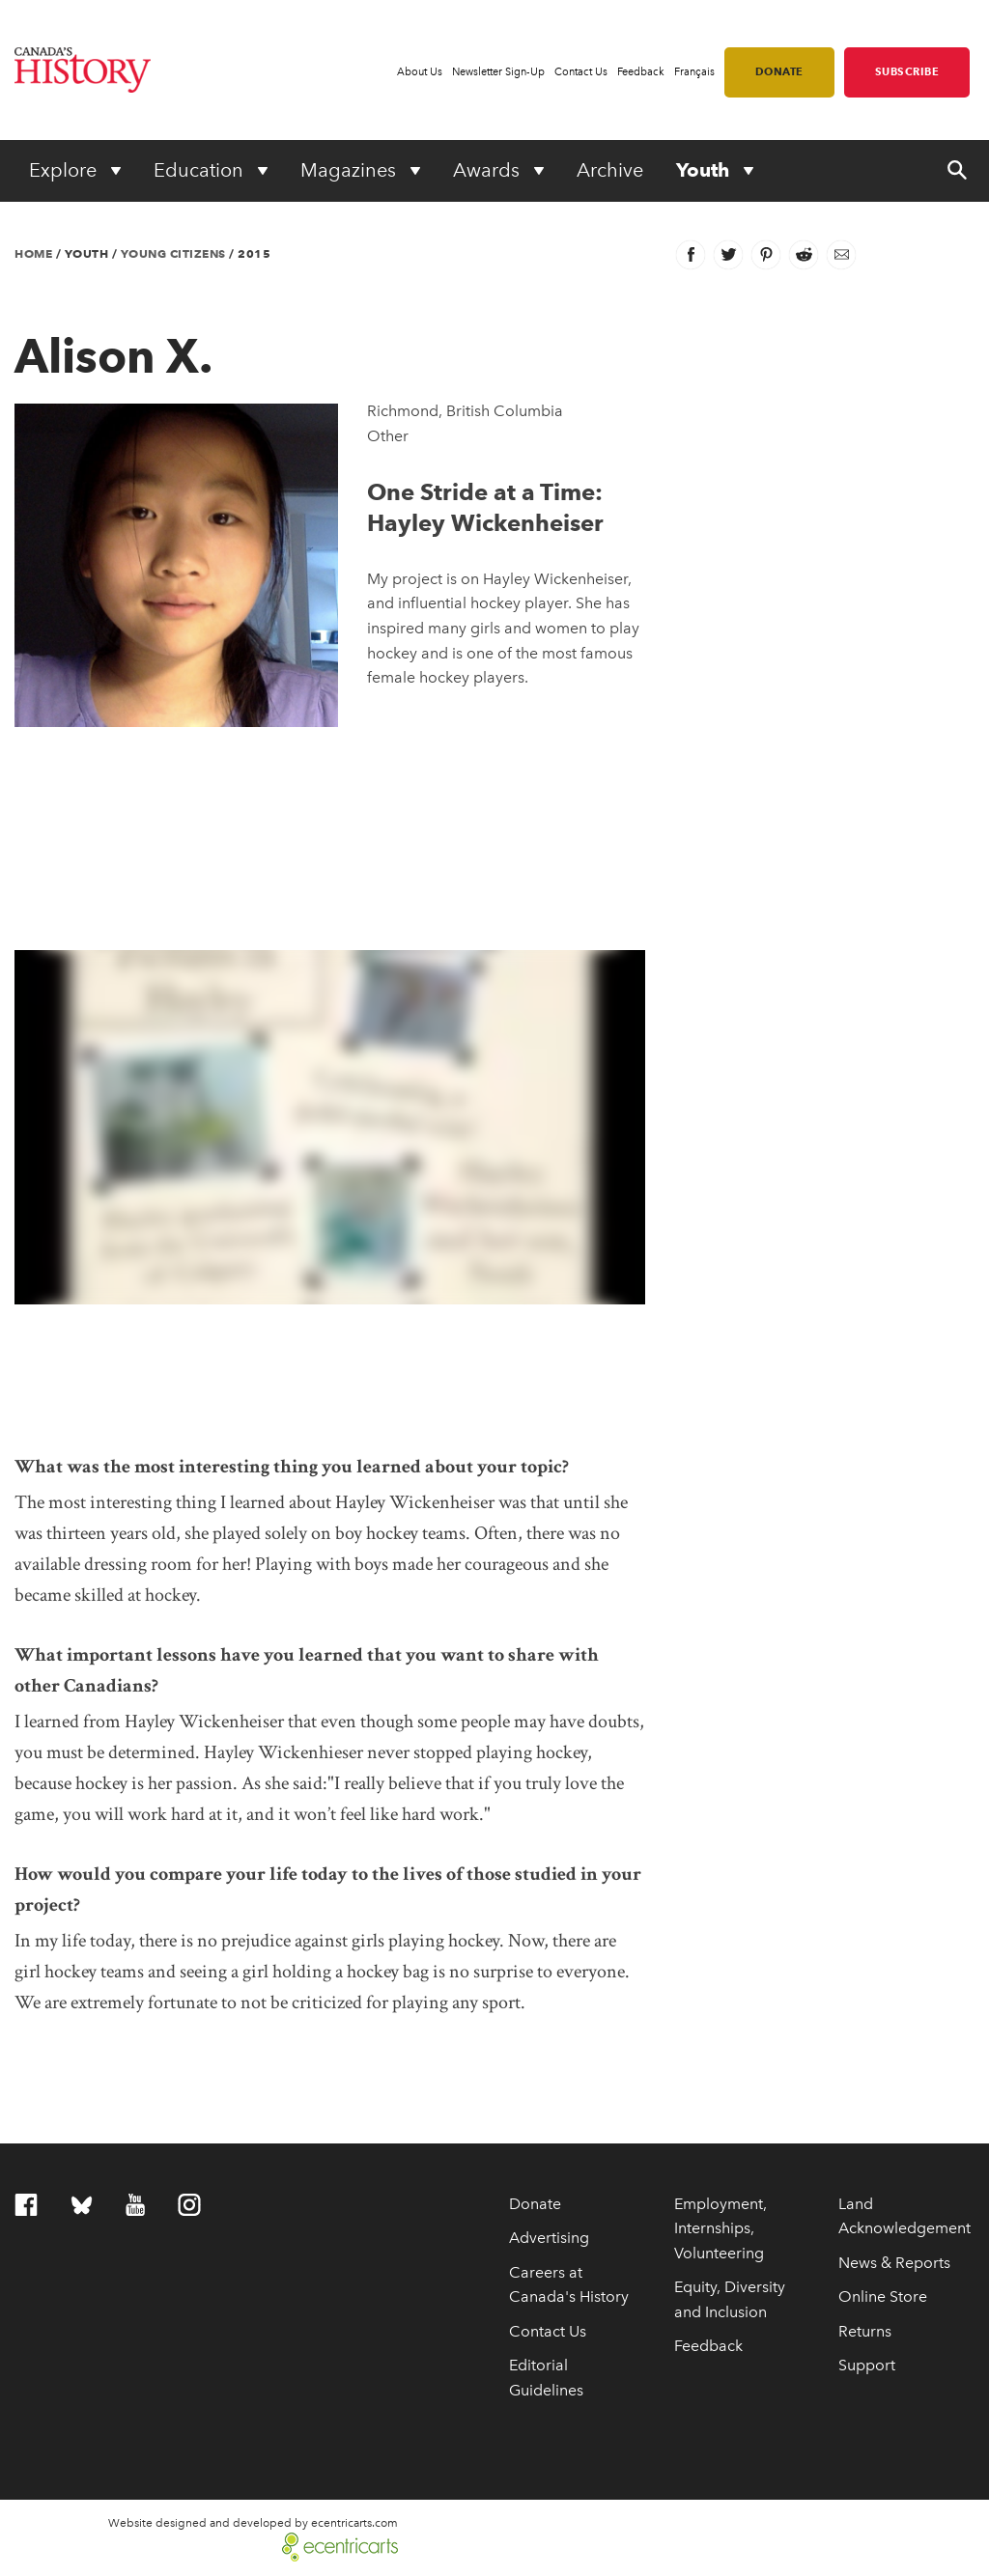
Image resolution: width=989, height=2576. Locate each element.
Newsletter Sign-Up (498, 72)
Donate (779, 71)
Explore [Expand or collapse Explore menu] (65, 170)
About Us (419, 72)
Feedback (640, 72)
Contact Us (581, 72)
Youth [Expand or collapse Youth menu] (705, 170)
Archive (610, 170)
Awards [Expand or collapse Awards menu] (488, 170)
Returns (864, 2331)
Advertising (549, 2237)
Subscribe (907, 71)
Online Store (882, 2296)
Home (33, 253)
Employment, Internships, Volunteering (720, 2228)
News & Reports (894, 2263)
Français (694, 72)
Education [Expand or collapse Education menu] (201, 170)
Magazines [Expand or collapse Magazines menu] (350, 170)
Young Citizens (173, 253)
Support (866, 2365)
